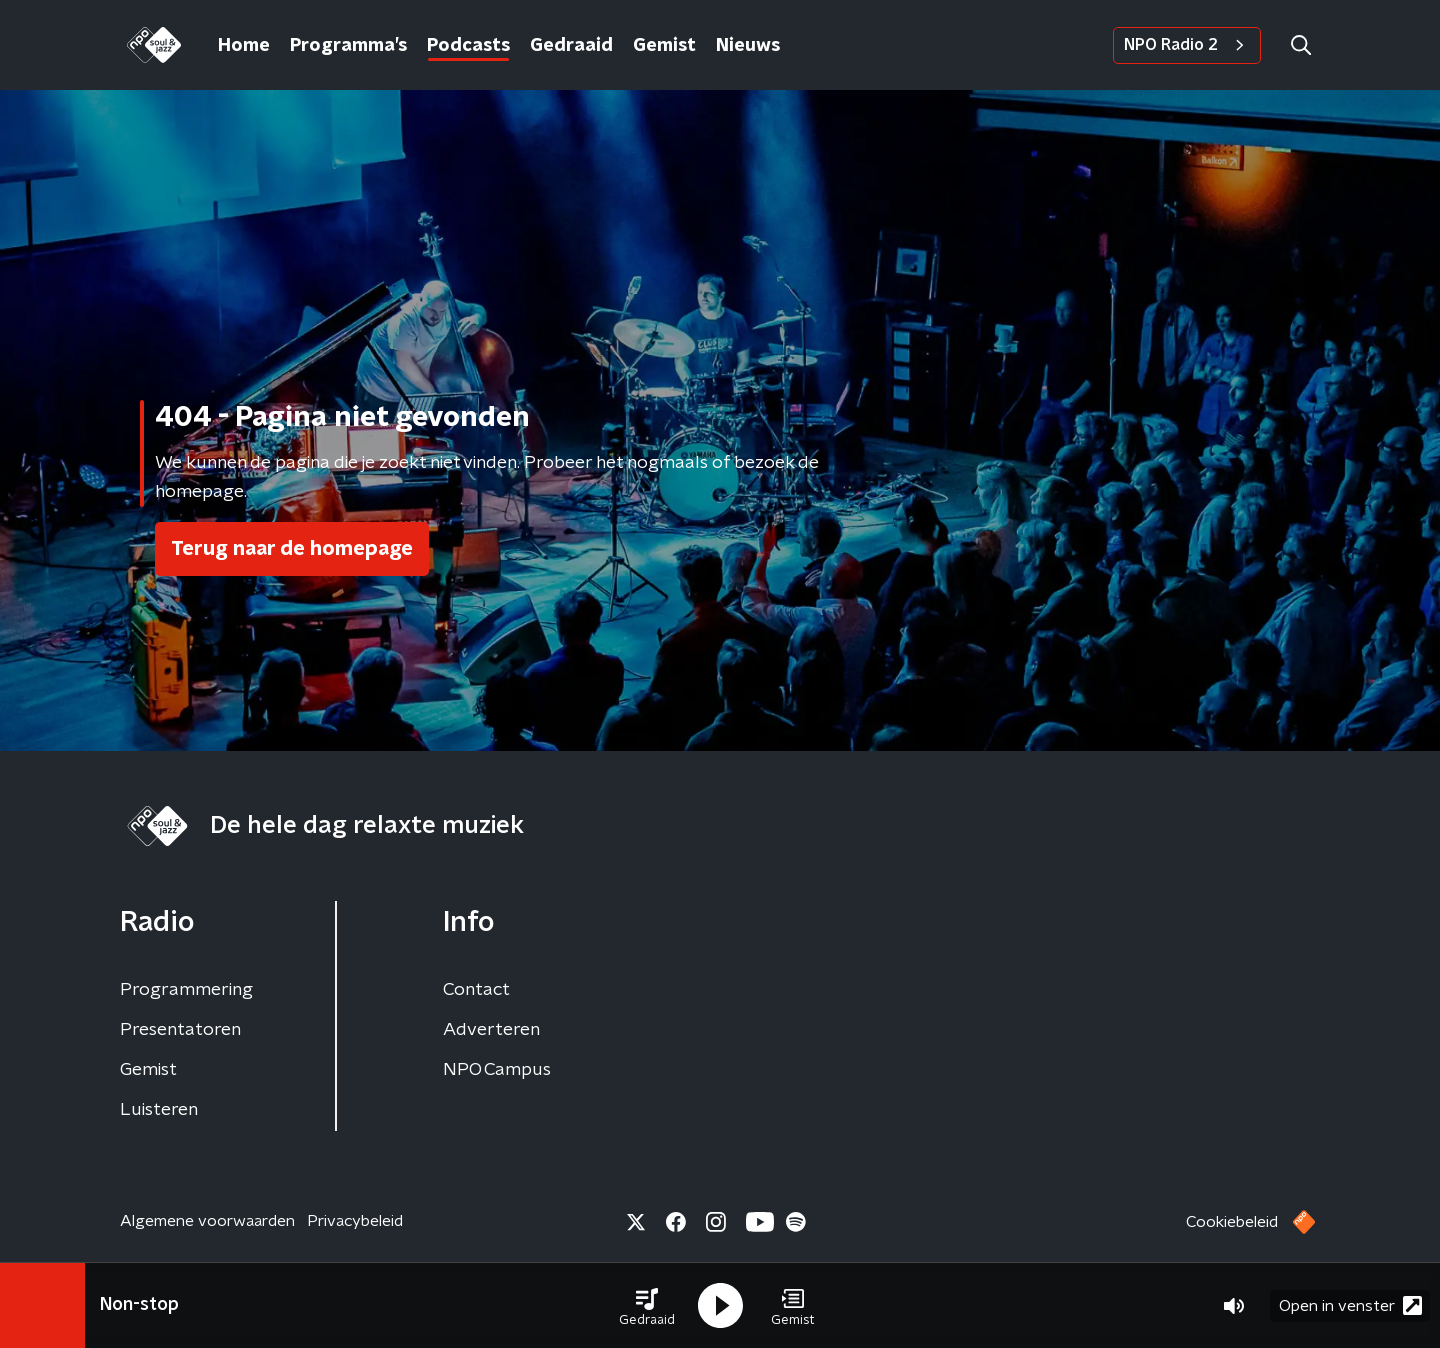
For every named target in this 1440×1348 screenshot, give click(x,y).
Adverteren (491, 1030)
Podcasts (468, 46)
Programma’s (348, 46)
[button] (647, 1306)
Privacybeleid (355, 1221)
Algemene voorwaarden (207, 1221)
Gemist (664, 46)
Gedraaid (571, 46)
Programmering (186, 990)
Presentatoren (180, 1030)
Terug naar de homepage (292, 549)
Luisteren (159, 1110)
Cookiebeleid (1232, 1222)
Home (244, 46)
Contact (476, 990)
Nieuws (748, 46)
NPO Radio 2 (1187, 45)
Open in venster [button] (1350, 1305)
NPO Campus (497, 1070)
